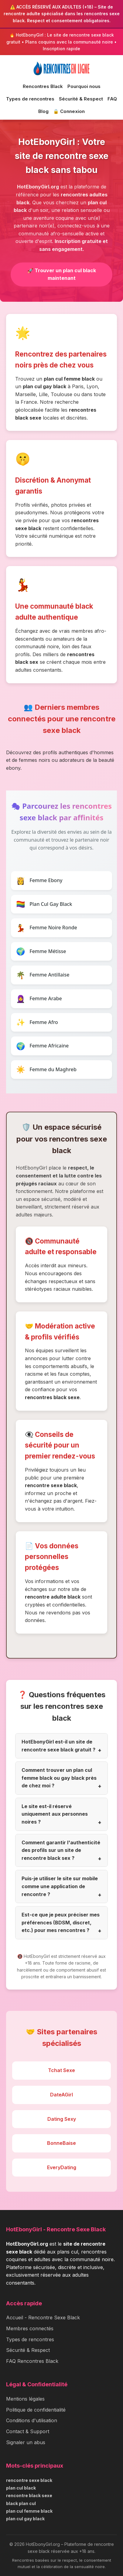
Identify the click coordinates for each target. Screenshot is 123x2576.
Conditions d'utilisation (31, 2420)
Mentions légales (25, 2399)
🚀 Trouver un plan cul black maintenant (61, 274)
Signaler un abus (25, 2442)
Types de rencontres (30, 99)
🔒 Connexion (69, 111)
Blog (43, 111)
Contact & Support (27, 2431)
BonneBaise (61, 2143)
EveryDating (61, 2167)
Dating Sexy (61, 2119)
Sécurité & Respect (81, 99)
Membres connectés (29, 2328)
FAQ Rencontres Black (32, 2361)
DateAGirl (61, 2095)
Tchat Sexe (61, 2070)
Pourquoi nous (84, 86)
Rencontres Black (43, 86)
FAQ (112, 99)
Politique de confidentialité (36, 2410)
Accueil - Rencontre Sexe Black (43, 2317)
